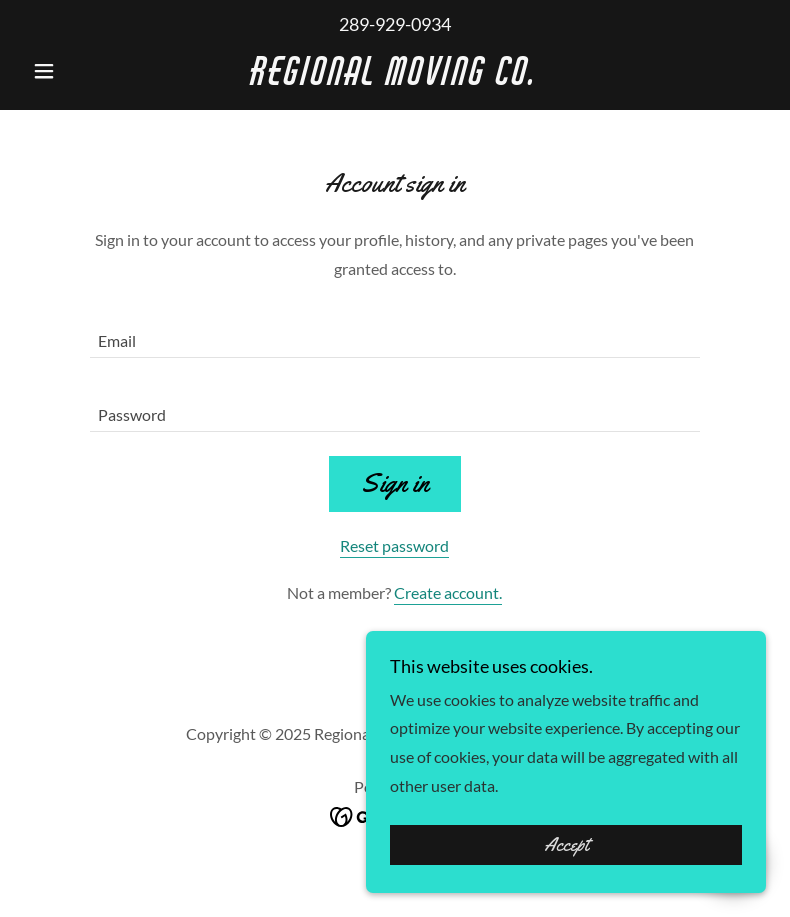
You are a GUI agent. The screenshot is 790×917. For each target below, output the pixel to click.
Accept (566, 845)
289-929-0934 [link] (395, 24)
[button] (79, 71)
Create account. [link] (448, 592)
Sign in (395, 483)
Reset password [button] (394, 545)
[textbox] (395, 333)
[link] (394, 78)
